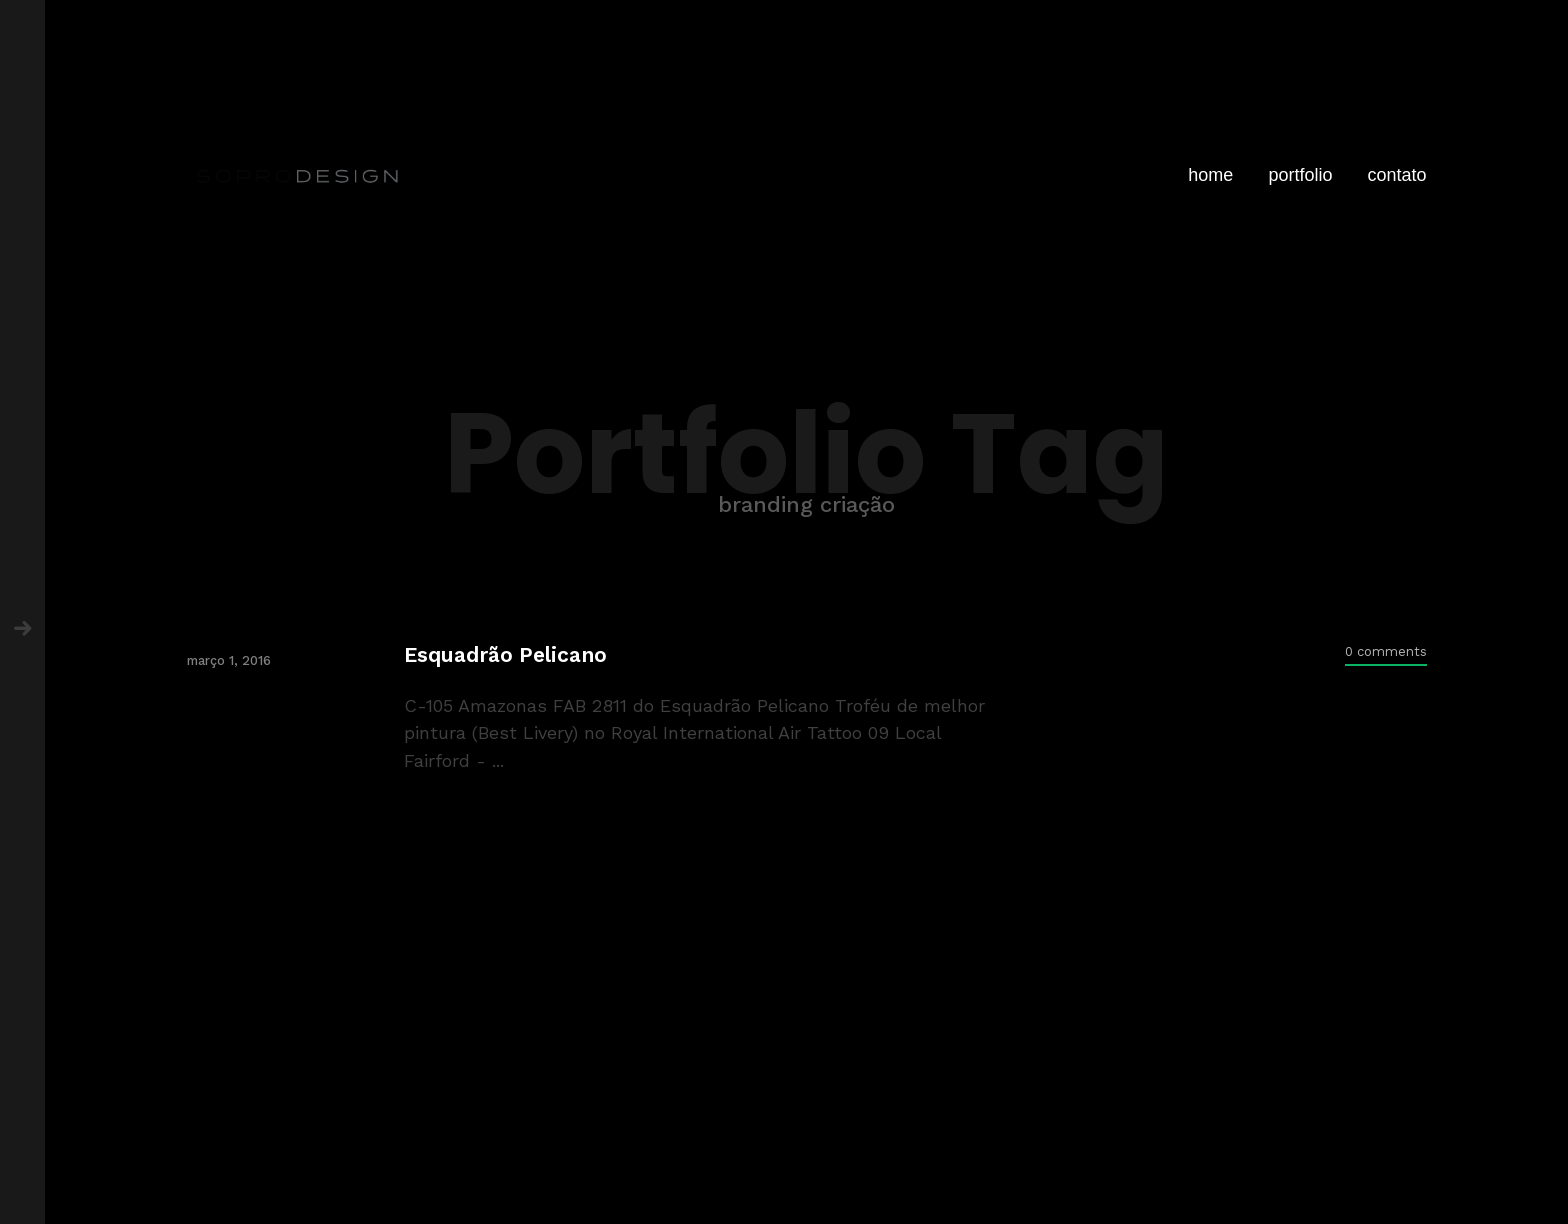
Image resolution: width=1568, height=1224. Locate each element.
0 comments (1386, 651)
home (1210, 175)
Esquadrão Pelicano (505, 654)
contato (1396, 175)
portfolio (1300, 175)
